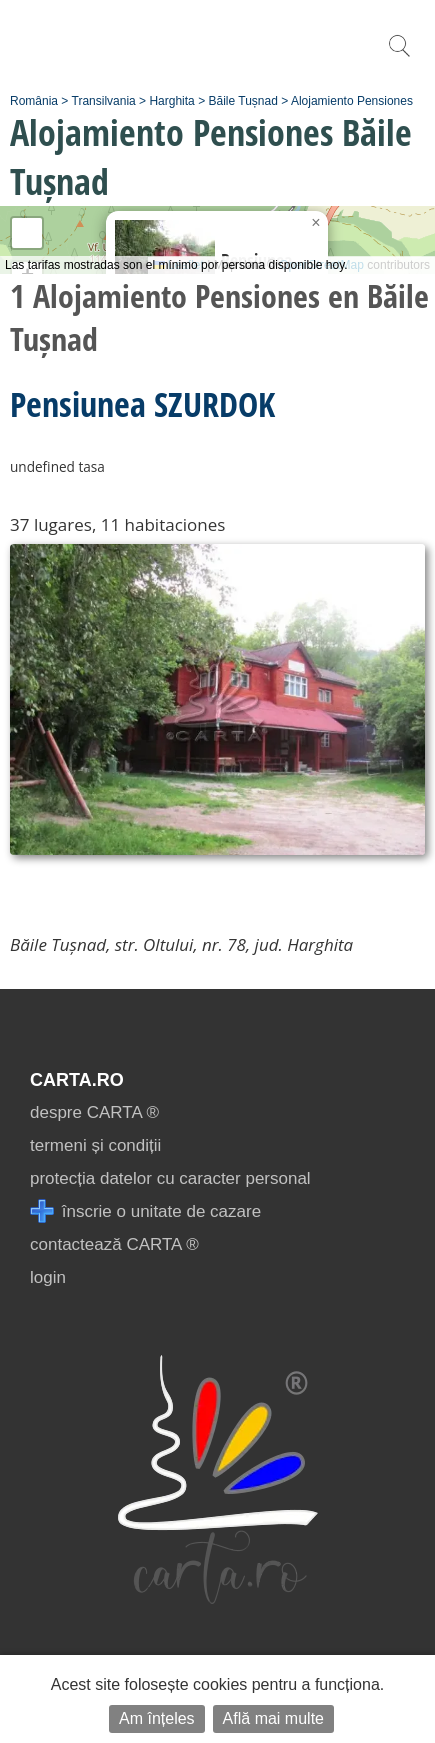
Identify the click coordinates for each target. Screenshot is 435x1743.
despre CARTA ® (94, 1112)
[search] (399, 56)
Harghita (171, 101)
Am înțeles (157, 1718)
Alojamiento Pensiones (352, 101)
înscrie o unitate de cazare (145, 1211)
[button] (316, 223)
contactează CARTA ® (114, 1244)
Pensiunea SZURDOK (142, 404)
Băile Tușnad (242, 101)
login (48, 1277)
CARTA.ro (77, 1080)
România (34, 101)
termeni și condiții (95, 1145)
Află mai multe (273, 1718)
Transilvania (104, 101)
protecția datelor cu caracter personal (170, 1178)
